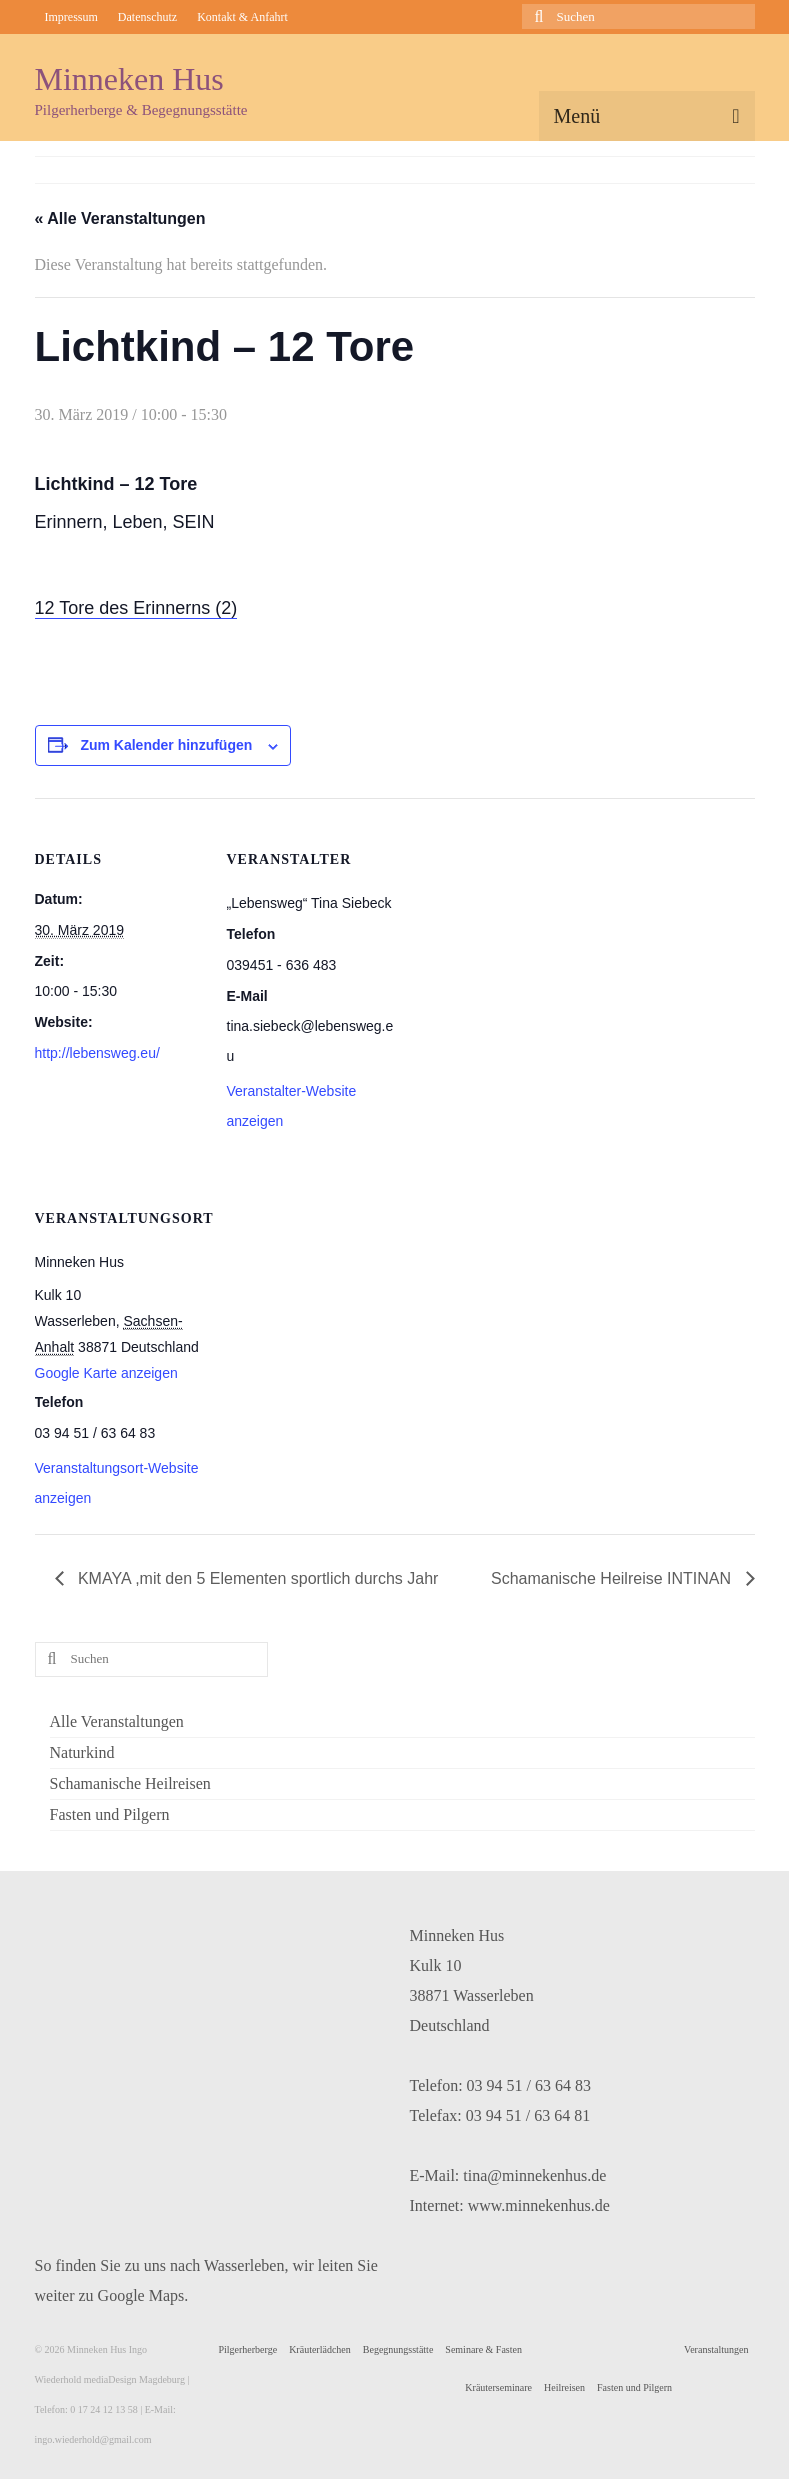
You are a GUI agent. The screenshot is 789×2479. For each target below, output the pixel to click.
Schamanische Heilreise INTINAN (613, 1578)
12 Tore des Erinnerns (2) (136, 608)
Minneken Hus (129, 79)
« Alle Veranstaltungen (120, 218)
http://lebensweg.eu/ (97, 1053)
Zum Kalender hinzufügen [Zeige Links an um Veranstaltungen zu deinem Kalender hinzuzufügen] (166, 745)
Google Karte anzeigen (106, 1373)
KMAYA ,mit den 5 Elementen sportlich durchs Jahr (256, 1578)
